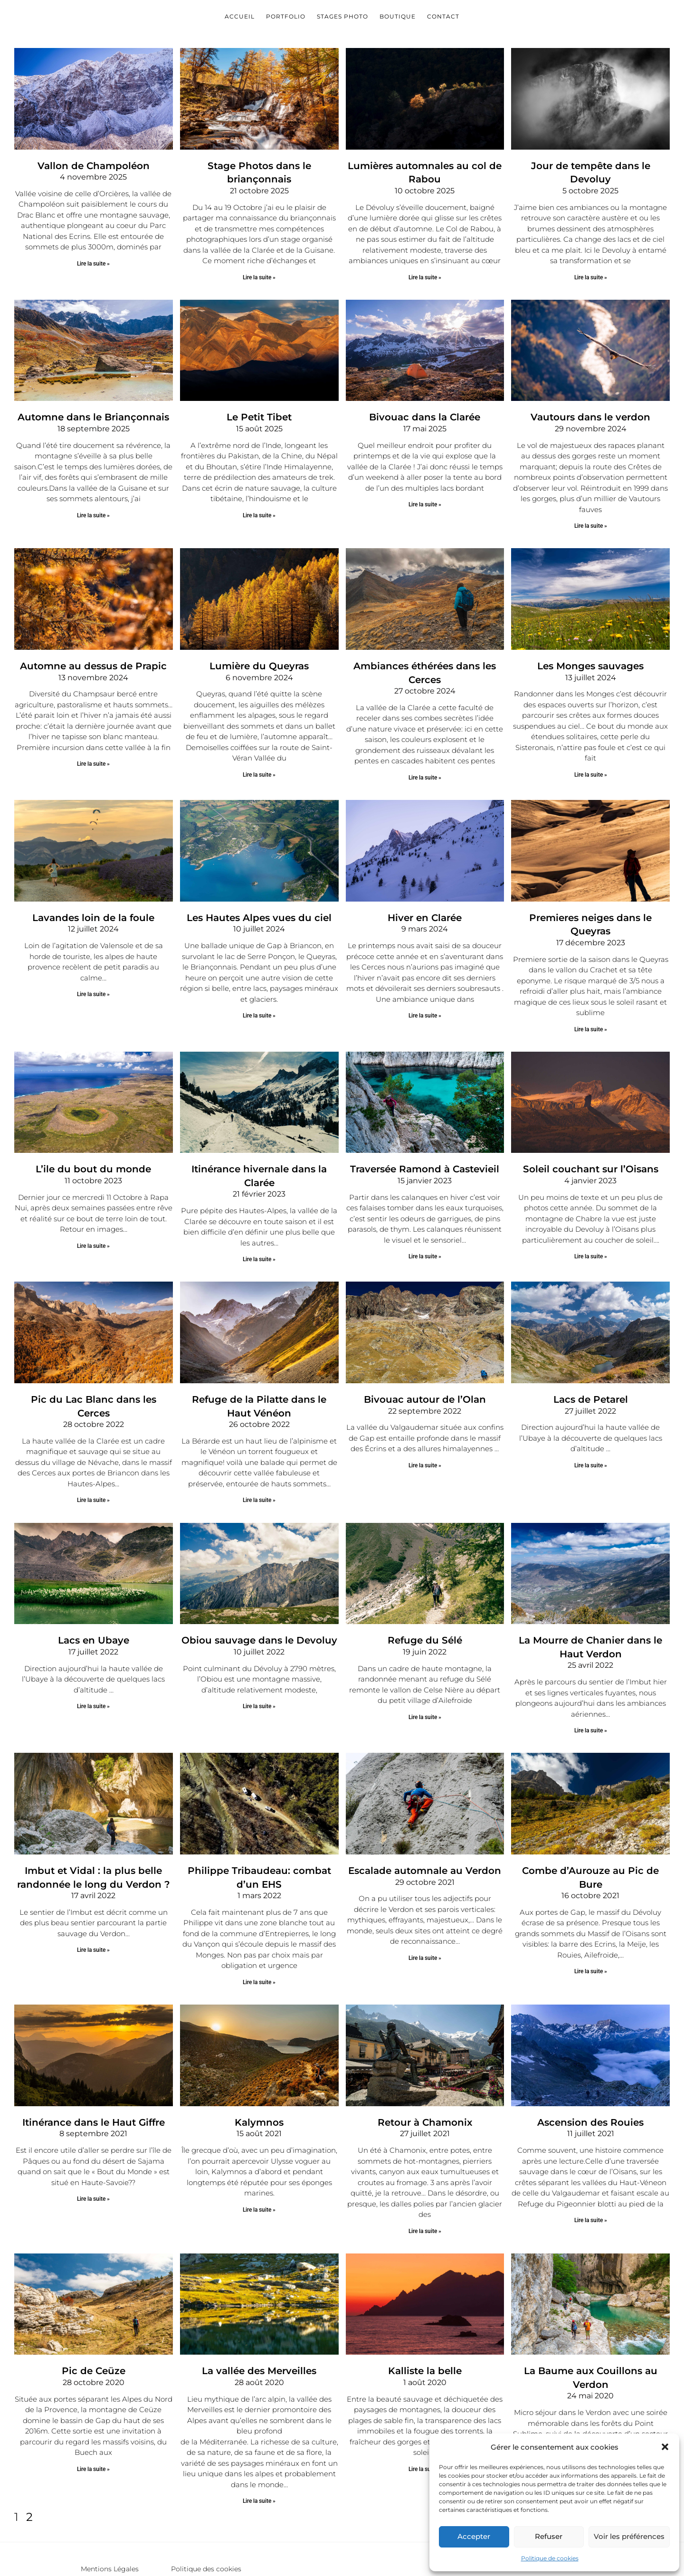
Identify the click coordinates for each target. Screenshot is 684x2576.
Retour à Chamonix (424, 2074)
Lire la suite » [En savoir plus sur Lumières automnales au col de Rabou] (424, 272)
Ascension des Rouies (590, 2074)
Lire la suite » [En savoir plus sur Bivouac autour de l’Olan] (424, 1430)
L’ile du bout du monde (93, 1140)
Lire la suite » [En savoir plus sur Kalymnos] (259, 2161)
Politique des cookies (206, 2517)
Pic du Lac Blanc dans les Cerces (93, 1365)
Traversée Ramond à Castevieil (425, 1140)
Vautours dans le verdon (590, 411)
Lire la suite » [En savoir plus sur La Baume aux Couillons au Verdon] (590, 2428)
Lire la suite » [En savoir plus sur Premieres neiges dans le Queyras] (590, 1001)
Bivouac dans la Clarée (424, 411)
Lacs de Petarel (591, 1365)
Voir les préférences (629, 2536)
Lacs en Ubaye (93, 1601)
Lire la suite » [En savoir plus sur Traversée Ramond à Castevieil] (424, 1226)
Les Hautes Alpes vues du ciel (259, 904)
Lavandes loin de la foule (93, 904)
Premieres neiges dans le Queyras (590, 904)
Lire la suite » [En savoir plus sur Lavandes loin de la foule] (93, 980)
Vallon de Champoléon (93, 164)
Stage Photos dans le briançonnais (259, 164)
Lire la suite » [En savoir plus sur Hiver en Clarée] (424, 1001)
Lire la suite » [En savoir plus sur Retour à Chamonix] (424, 2182)
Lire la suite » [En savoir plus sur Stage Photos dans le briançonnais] (259, 261)
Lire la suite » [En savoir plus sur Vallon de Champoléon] (93, 261)
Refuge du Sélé (424, 1601)
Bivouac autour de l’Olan (424, 1365)
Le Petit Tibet (259, 411)
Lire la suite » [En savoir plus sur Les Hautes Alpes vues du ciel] (259, 1001)
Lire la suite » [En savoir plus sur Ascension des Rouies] (590, 2171)
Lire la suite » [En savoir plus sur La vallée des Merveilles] (259, 2450)
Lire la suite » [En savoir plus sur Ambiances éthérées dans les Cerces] (424, 754)
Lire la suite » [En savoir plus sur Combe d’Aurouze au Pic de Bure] (590, 1914)
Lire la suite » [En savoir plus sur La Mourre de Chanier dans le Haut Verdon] (590, 1688)
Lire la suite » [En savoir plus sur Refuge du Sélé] (424, 1677)
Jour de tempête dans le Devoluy (590, 164)
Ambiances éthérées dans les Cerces (425, 658)
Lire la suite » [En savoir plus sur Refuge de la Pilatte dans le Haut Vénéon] (259, 1463)
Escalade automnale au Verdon (425, 1827)
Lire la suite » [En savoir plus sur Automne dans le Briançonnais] (93, 508)
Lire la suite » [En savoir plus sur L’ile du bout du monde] (93, 1215)
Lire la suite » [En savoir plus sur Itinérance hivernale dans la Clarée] (259, 1215)
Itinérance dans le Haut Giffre (93, 2074)
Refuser (548, 2536)
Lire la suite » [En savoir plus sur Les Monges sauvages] (590, 765)
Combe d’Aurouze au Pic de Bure (590, 1827)
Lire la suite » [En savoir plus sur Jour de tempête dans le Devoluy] (590, 261)
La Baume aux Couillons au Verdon (590, 2321)
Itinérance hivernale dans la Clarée (259, 1140)
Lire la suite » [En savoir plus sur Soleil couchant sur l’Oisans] (590, 1226)
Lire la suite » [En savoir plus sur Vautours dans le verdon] (590, 519)
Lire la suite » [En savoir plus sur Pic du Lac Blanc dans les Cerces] (93, 1451)
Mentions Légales (110, 2517)
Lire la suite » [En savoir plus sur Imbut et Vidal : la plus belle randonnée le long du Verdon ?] (93, 1904)
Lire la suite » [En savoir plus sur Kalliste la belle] (424, 2417)
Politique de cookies (550, 2558)
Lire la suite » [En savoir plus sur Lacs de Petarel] (590, 1430)
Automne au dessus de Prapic (93, 658)
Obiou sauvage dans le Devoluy (259, 1601)
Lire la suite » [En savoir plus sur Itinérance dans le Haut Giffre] (93, 2150)
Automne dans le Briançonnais (93, 411)
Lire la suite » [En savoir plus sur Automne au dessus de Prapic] (93, 754)
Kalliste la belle (424, 2321)
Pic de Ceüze (93, 2321)
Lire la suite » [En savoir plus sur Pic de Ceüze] (93, 2417)
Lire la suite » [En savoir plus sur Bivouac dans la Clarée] (424, 497)
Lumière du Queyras (259, 658)
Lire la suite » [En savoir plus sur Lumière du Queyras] (259, 765)
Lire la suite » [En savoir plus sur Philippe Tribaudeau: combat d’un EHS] (259, 1935)
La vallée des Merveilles (259, 2321)
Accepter (473, 2536)
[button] (665, 2447)
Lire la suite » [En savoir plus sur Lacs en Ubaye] (93, 1666)
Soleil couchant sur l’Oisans (590, 1140)
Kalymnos (259, 2074)
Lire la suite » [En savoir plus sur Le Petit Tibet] (259, 508)
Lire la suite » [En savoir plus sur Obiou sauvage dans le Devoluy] (259, 1666)
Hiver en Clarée (424, 904)
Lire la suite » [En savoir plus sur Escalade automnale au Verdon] (424, 1914)
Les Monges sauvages (590, 658)
